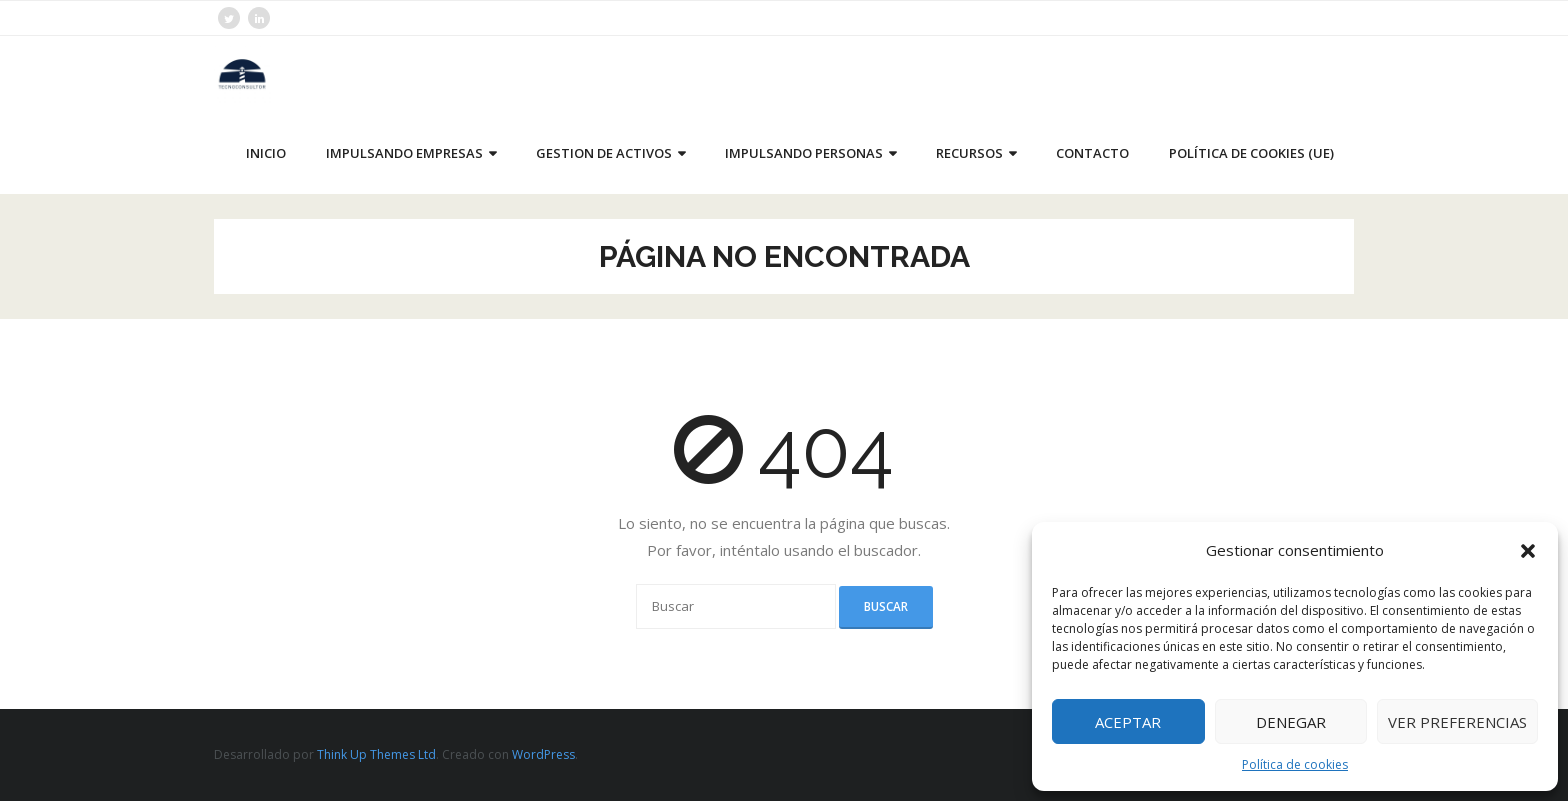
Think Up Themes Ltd (376, 754)
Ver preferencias (1457, 722)
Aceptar (1128, 722)
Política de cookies (1295, 764)
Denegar (1291, 722)
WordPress (543, 754)
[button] (1528, 551)
